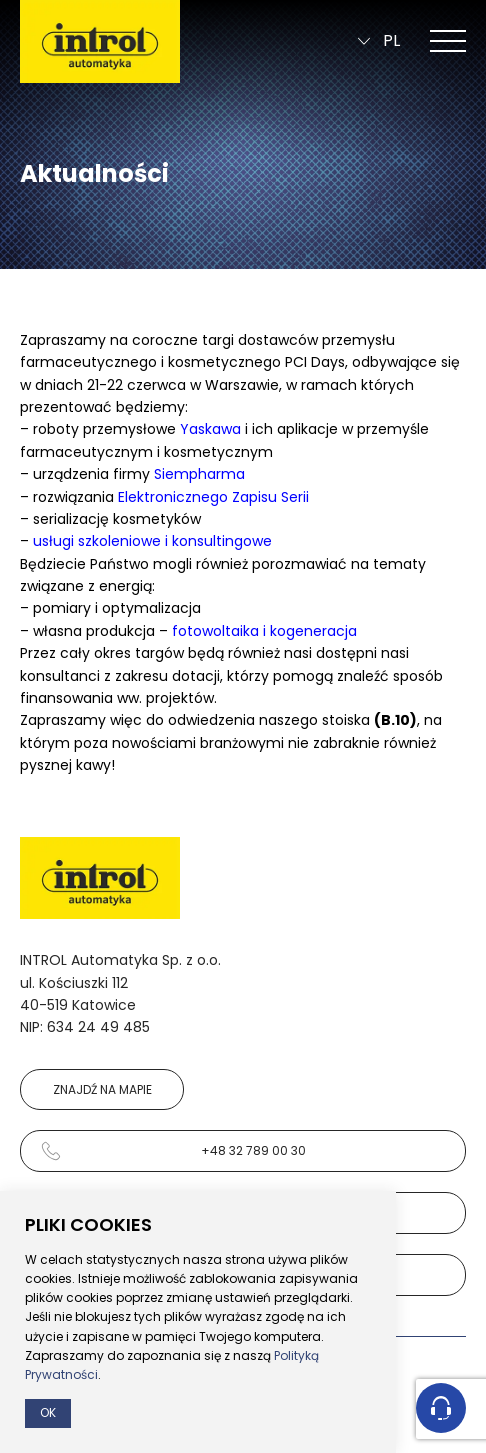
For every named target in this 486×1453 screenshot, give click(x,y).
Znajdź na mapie (102, 1089)
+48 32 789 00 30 (173, 1151)
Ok (48, 1412)
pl (379, 41)
